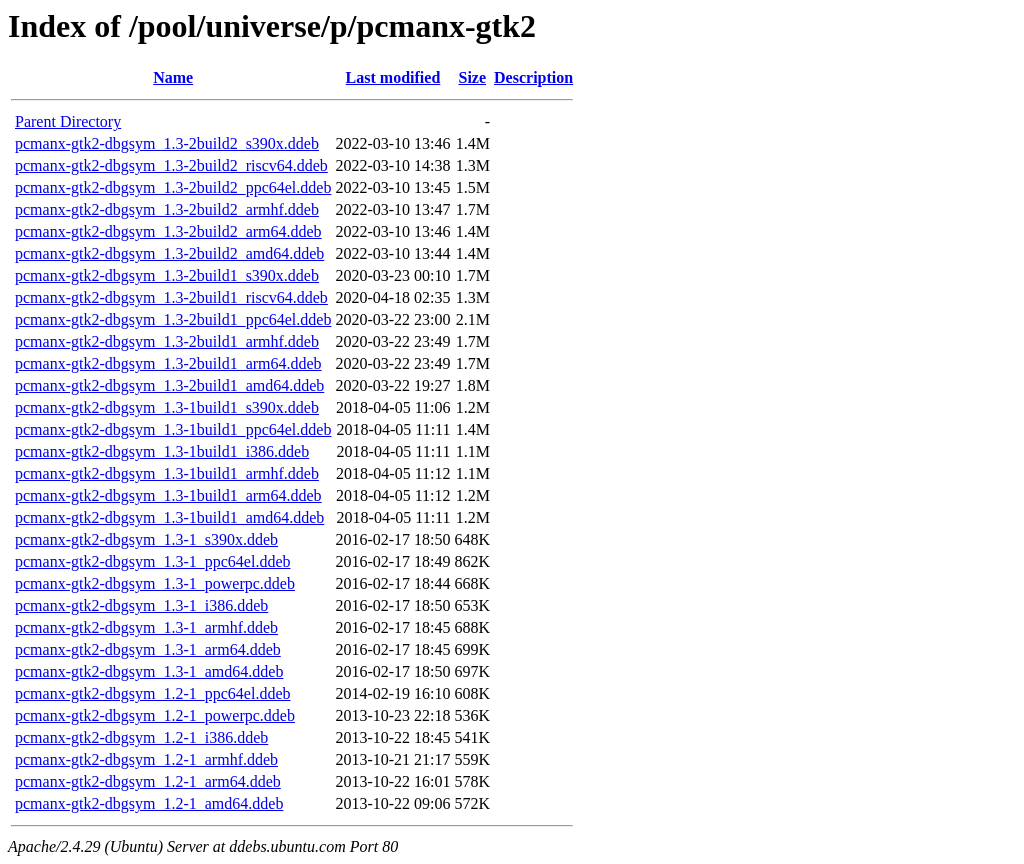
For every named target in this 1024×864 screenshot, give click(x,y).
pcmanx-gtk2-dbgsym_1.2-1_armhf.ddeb (146, 759)
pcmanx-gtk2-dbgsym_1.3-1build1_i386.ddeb (162, 451)
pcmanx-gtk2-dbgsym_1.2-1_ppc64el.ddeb (153, 693)
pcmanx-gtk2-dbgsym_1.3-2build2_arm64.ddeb (168, 231)
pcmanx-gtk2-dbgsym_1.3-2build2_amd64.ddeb (169, 253)
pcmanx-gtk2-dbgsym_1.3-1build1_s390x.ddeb (167, 407)
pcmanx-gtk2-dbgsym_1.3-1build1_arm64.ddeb (168, 495)
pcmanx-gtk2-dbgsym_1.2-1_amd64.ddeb (149, 803)
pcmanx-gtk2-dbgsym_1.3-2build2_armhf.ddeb (167, 209)
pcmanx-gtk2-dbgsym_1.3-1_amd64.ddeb (149, 671)
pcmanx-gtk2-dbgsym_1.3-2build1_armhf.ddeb (167, 341)
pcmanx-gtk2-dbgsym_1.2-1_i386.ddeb (141, 737)
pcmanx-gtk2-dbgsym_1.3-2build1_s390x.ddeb (167, 275)
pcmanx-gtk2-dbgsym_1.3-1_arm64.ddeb (148, 649)
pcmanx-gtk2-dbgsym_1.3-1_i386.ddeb (141, 605)
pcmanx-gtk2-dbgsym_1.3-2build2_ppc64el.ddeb (173, 187)
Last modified (393, 77)
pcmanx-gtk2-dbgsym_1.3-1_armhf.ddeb (146, 627)
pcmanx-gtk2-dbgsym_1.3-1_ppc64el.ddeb (153, 561)
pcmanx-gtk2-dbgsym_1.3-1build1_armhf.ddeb (167, 473)
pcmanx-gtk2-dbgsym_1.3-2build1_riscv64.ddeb (171, 297)
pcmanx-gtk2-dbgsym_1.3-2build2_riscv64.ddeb (171, 165)
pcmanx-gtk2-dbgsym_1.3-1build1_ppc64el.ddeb (173, 429)
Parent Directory (68, 121)
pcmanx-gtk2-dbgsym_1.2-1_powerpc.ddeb (155, 715)
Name (173, 77)
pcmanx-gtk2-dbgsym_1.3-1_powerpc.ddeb (155, 583)
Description (533, 77)
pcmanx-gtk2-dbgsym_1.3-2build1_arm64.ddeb (168, 363)
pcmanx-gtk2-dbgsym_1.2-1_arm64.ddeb (148, 781)
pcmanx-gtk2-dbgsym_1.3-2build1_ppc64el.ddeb (173, 319)
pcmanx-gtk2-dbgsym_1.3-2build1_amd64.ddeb (169, 385)
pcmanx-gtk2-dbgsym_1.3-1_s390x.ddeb (146, 539)
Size (473, 77)
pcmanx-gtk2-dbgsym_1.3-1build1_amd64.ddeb (169, 517)
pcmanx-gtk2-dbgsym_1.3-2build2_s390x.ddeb (167, 143)
